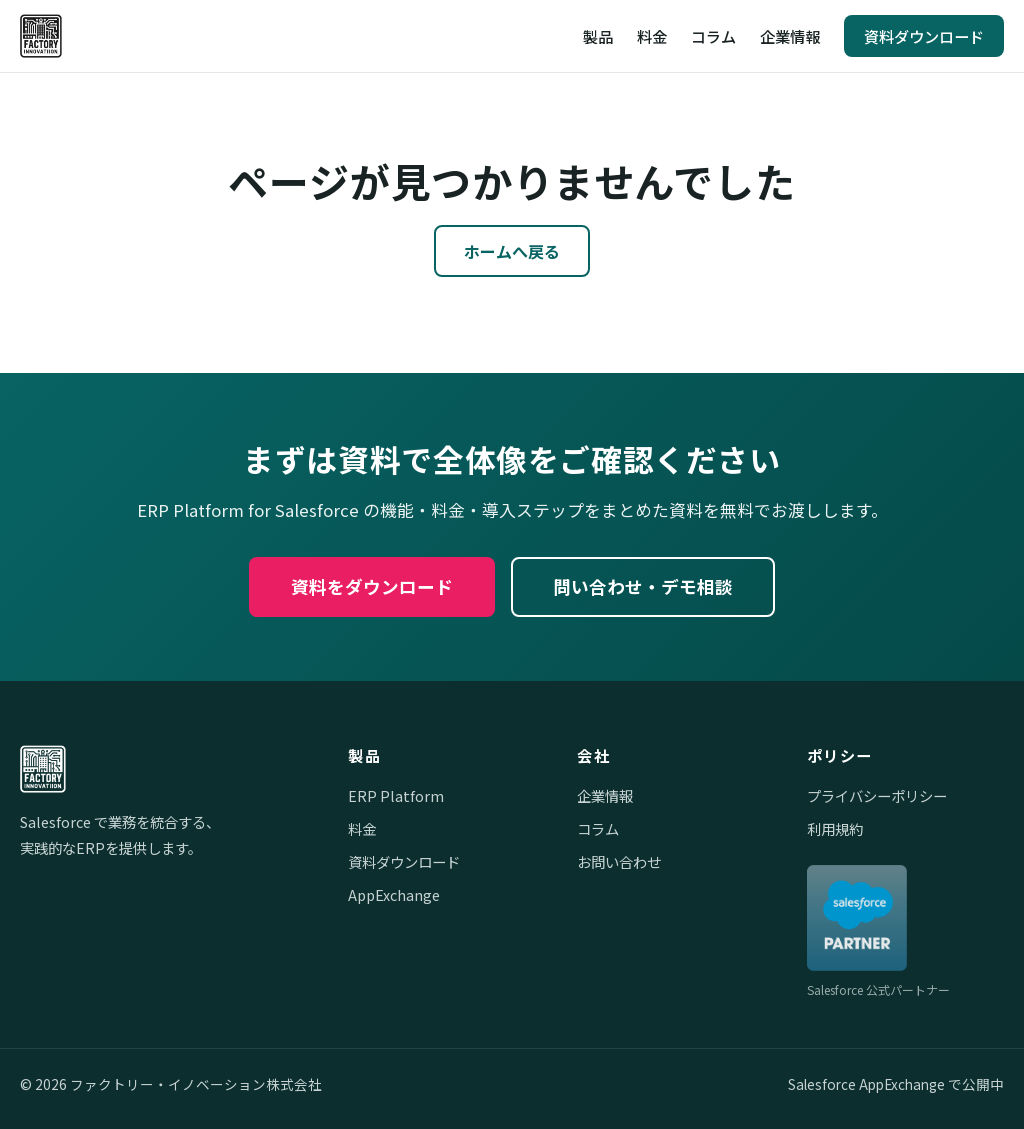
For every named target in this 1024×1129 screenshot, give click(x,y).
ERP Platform (396, 795)
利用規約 (835, 828)
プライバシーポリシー (877, 795)
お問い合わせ (619, 861)
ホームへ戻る (512, 251)
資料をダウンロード (372, 586)
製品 (598, 36)
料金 (652, 36)
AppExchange (394, 894)
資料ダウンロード (924, 36)
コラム (713, 36)
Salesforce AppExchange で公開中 (896, 1084)
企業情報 (790, 36)
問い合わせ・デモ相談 (643, 586)
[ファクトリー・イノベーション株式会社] (41, 36)
